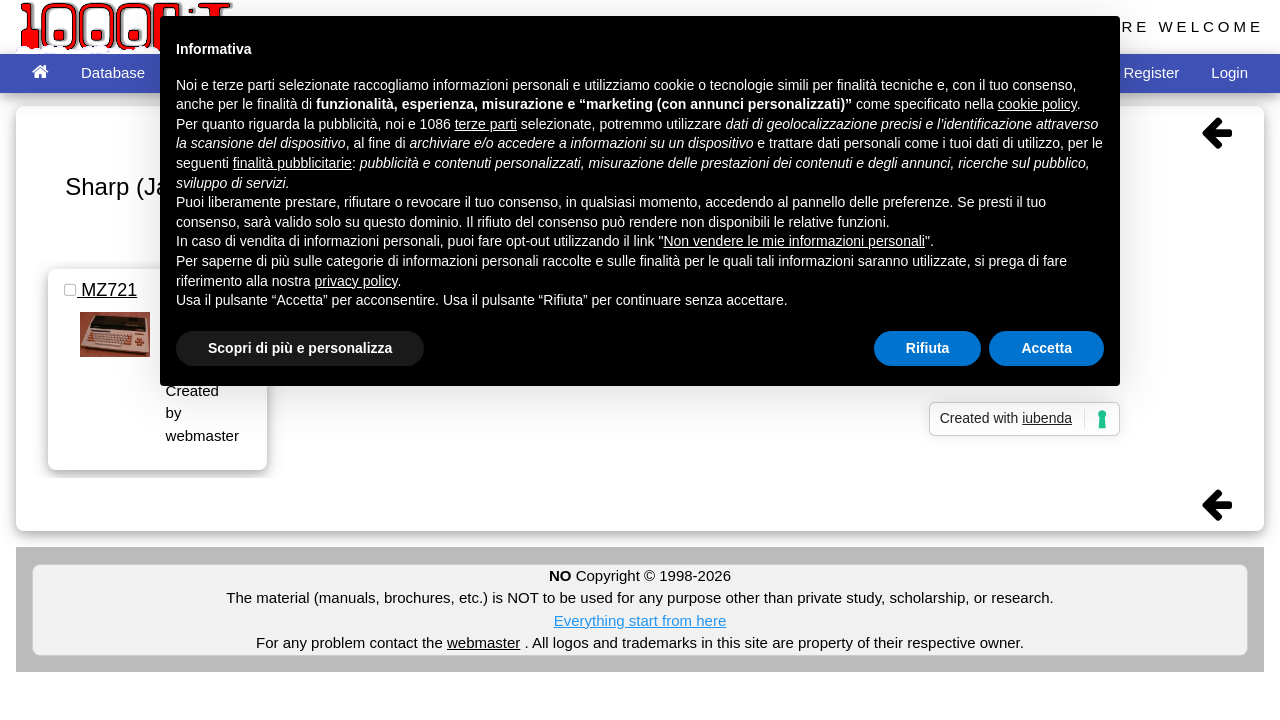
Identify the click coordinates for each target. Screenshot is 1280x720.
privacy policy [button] (356, 281)
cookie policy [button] (1037, 104)
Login (1229, 72)
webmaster (483, 642)
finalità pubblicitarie (292, 163)
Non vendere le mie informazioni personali (793, 241)
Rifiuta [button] (928, 348)
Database (113, 72)
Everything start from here (640, 620)
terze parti (486, 124)
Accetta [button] (1046, 348)
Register (1151, 72)
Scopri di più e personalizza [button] (300, 348)
